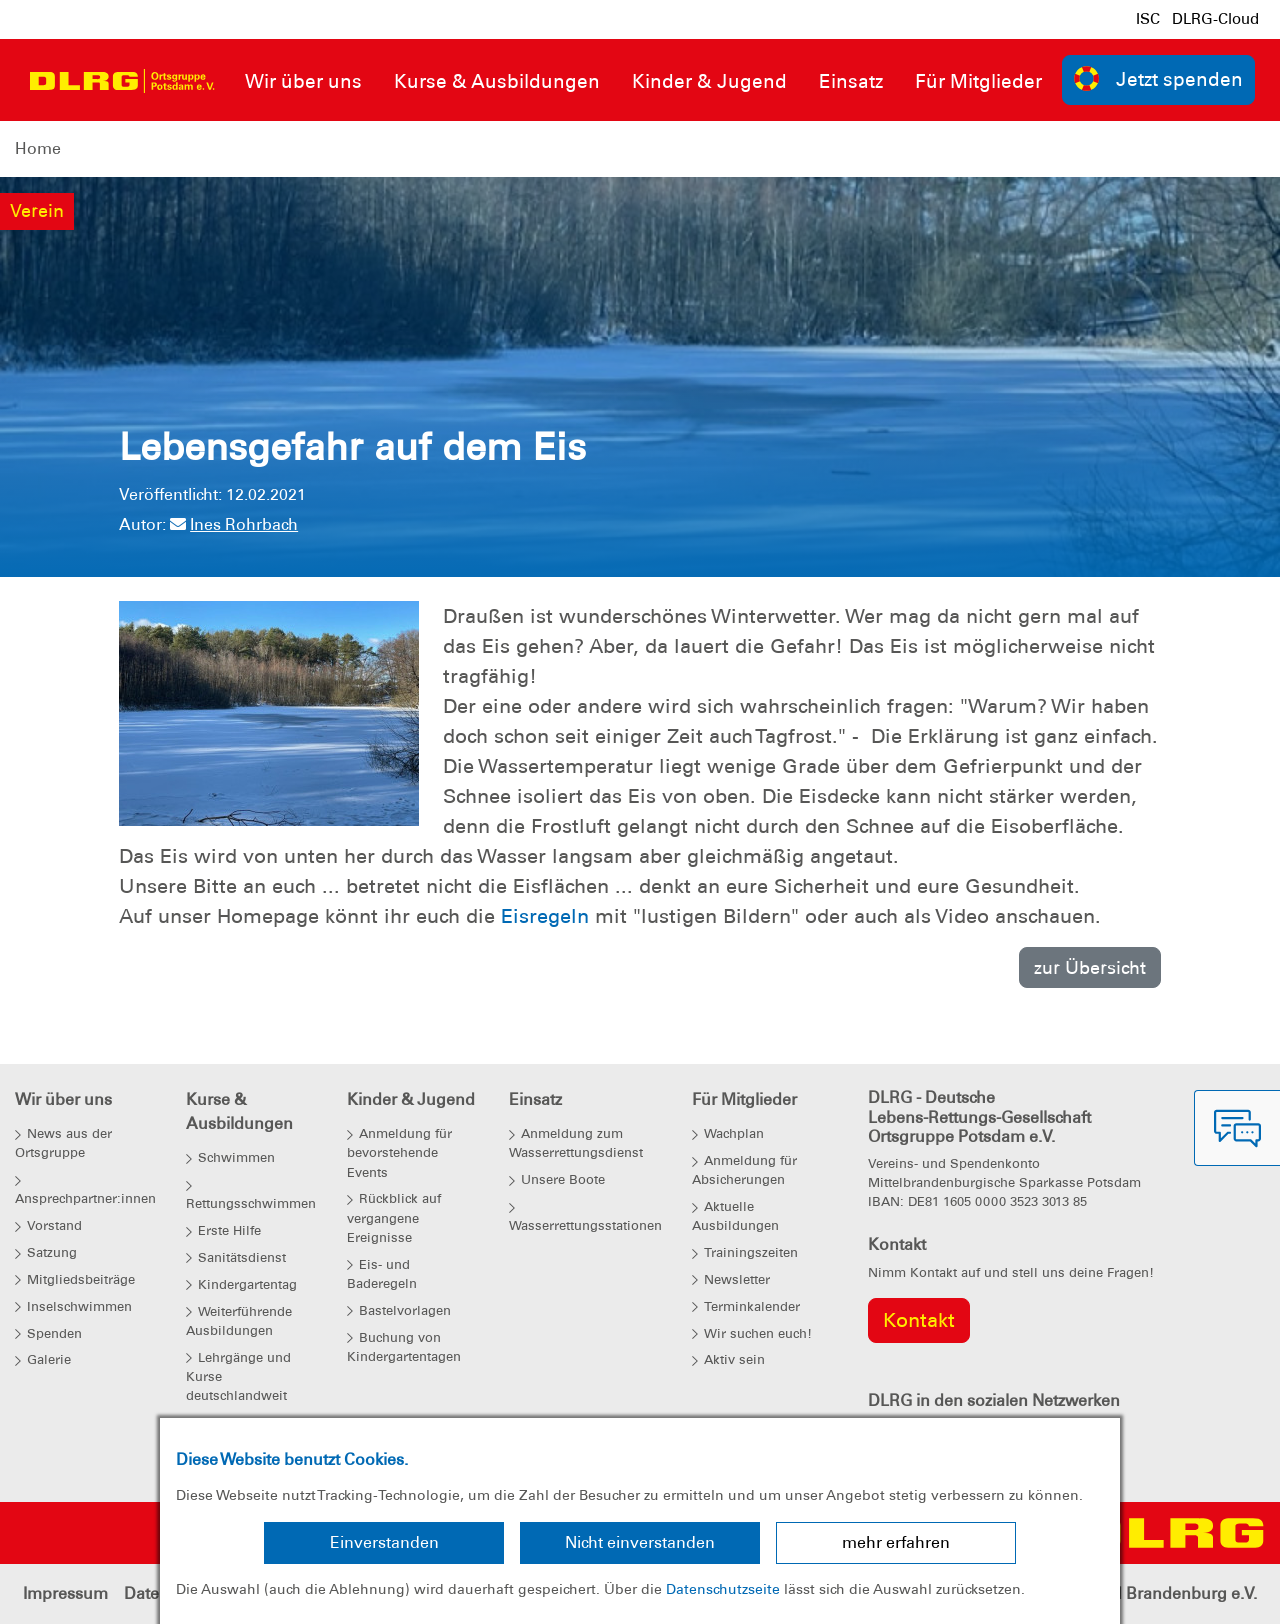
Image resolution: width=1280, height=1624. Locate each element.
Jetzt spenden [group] (1159, 78)
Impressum (65, 1593)
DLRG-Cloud (1215, 19)
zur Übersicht (1090, 967)
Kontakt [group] (919, 1320)
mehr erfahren (896, 1542)
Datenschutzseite (723, 1589)
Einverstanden (384, 1542)
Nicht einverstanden (640, 1542)
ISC (1148, 19)
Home (38, 148)
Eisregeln (545, 916)
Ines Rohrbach (234, 524)
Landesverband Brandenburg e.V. (1130, 1593)
